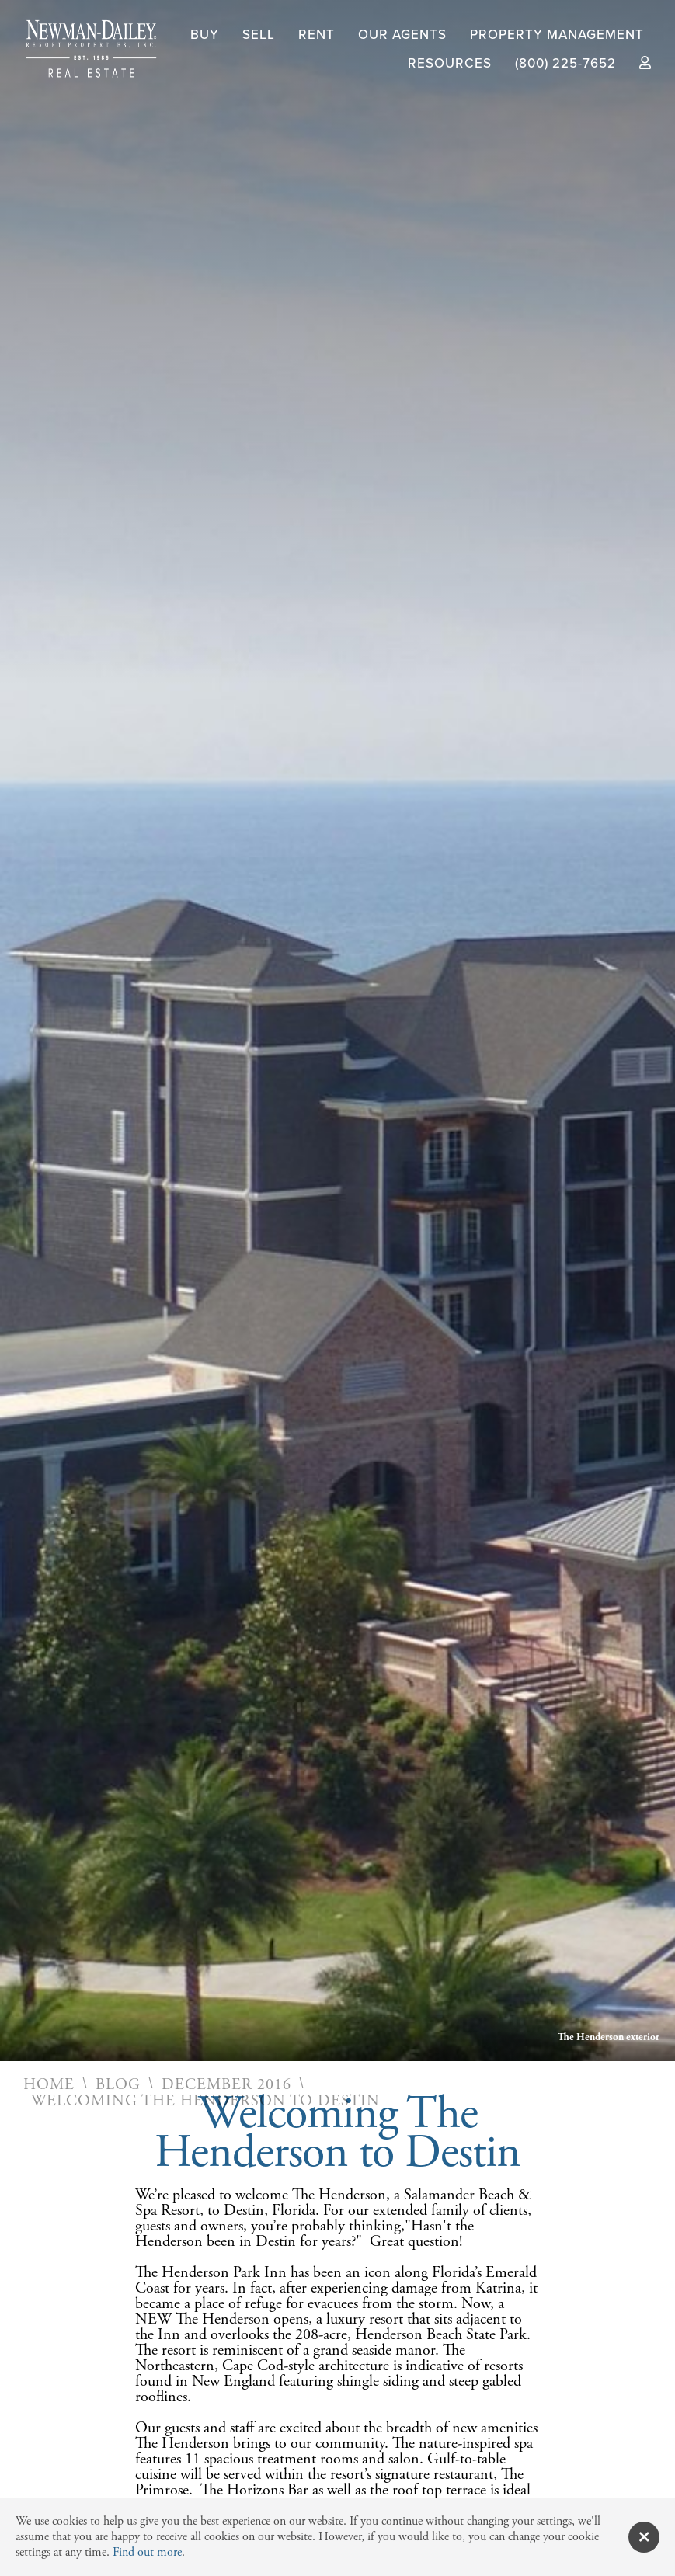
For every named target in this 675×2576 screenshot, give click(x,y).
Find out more (147, 2552)
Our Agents (402, 34)
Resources (450, 63)
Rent (316, 34)
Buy (204, 34)
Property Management (557, 34)
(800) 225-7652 (565, 63)
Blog (118, 2085)
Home (49, 2085)
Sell (258, 34)
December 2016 (226, 2085)
